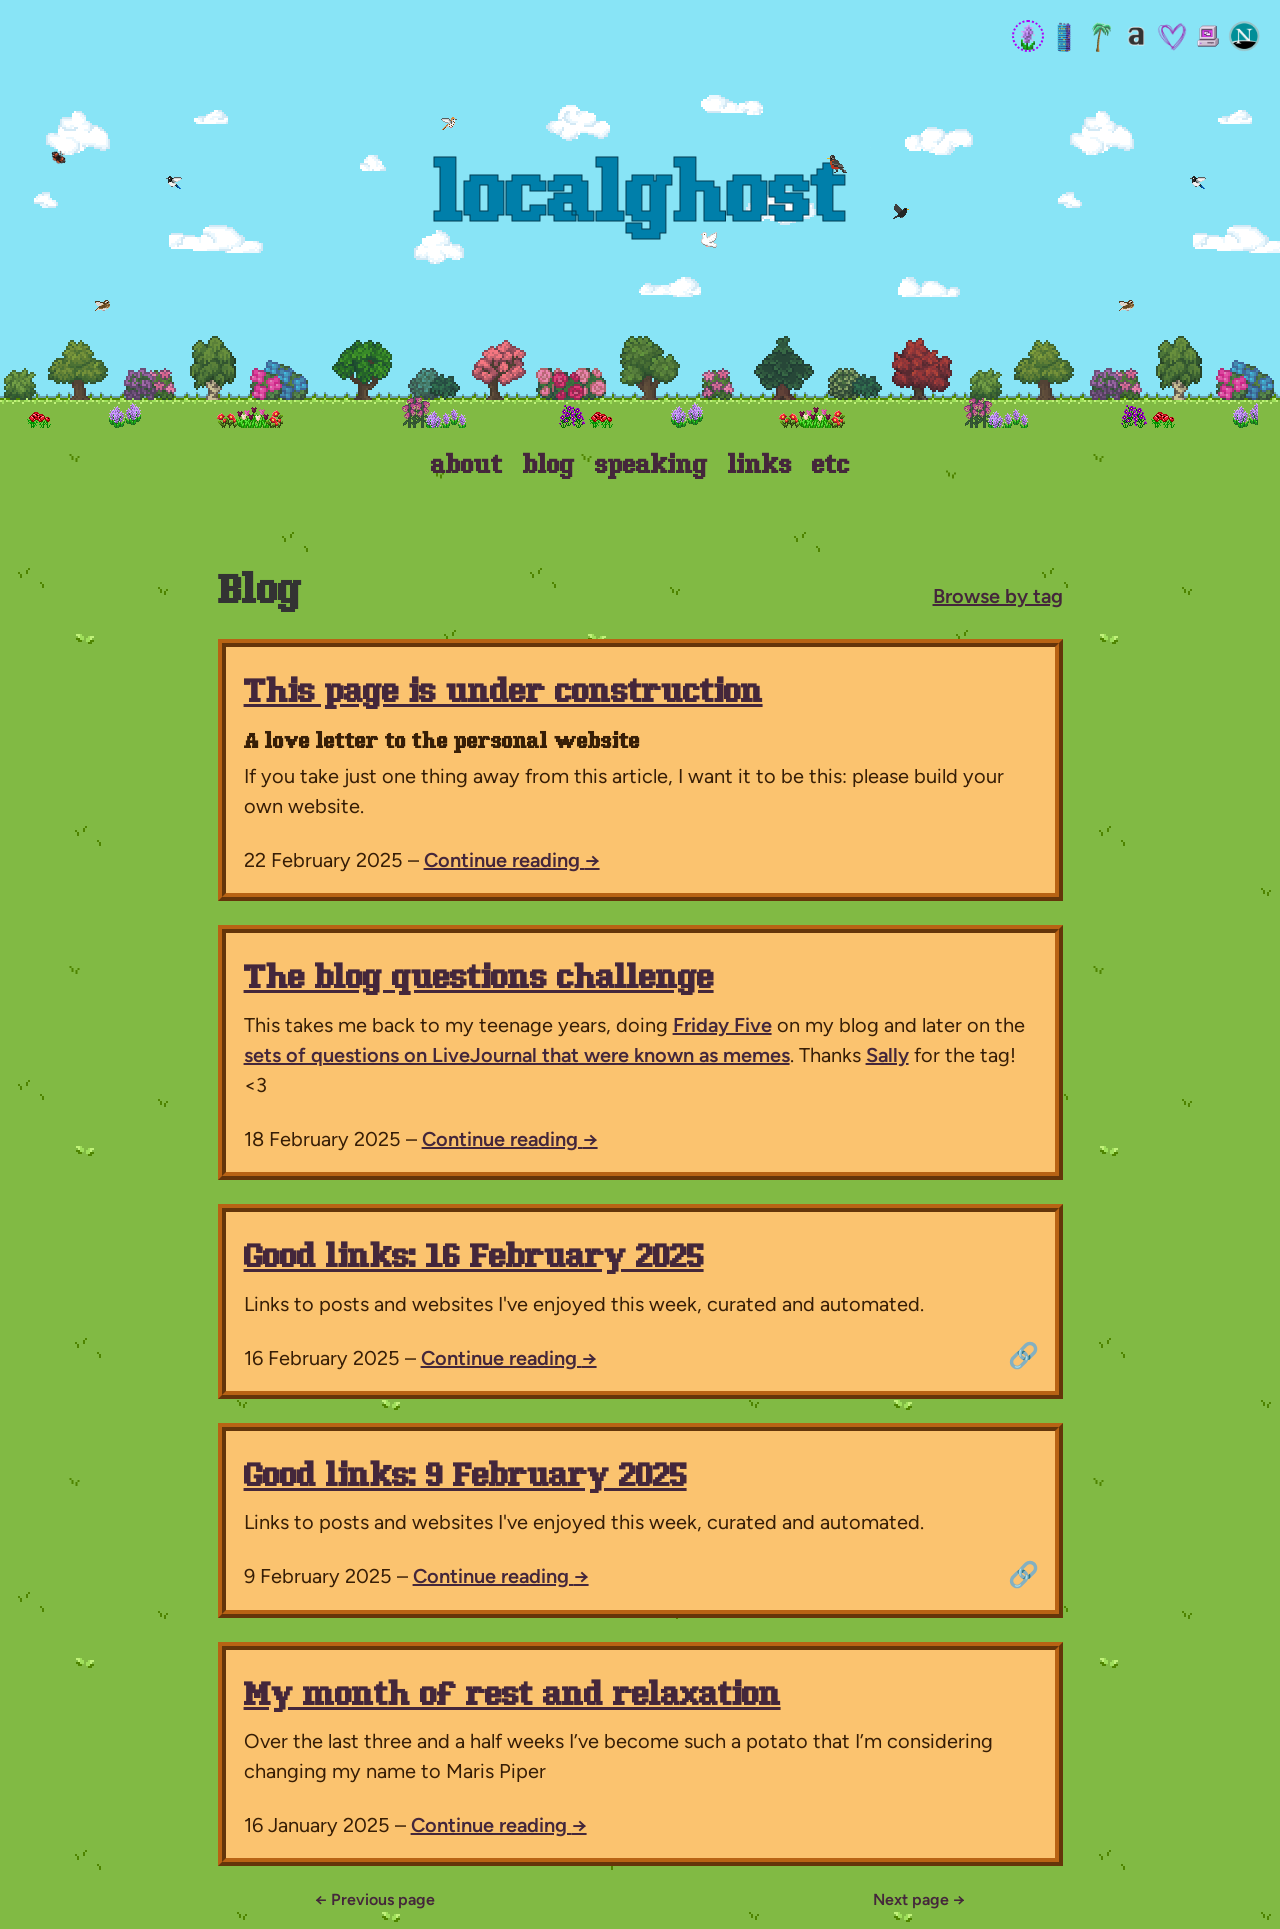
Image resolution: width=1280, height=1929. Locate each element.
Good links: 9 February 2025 (465, 1477)
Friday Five (722, 1025)
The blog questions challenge (479, 979)
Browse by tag (998, 596)
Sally (887, 1055)
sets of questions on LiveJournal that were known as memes (517, 1055)
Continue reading (512, 860)
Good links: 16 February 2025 (474, 1258)
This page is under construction (503, 693)
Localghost (640, 200)
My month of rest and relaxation (512, 1696)
